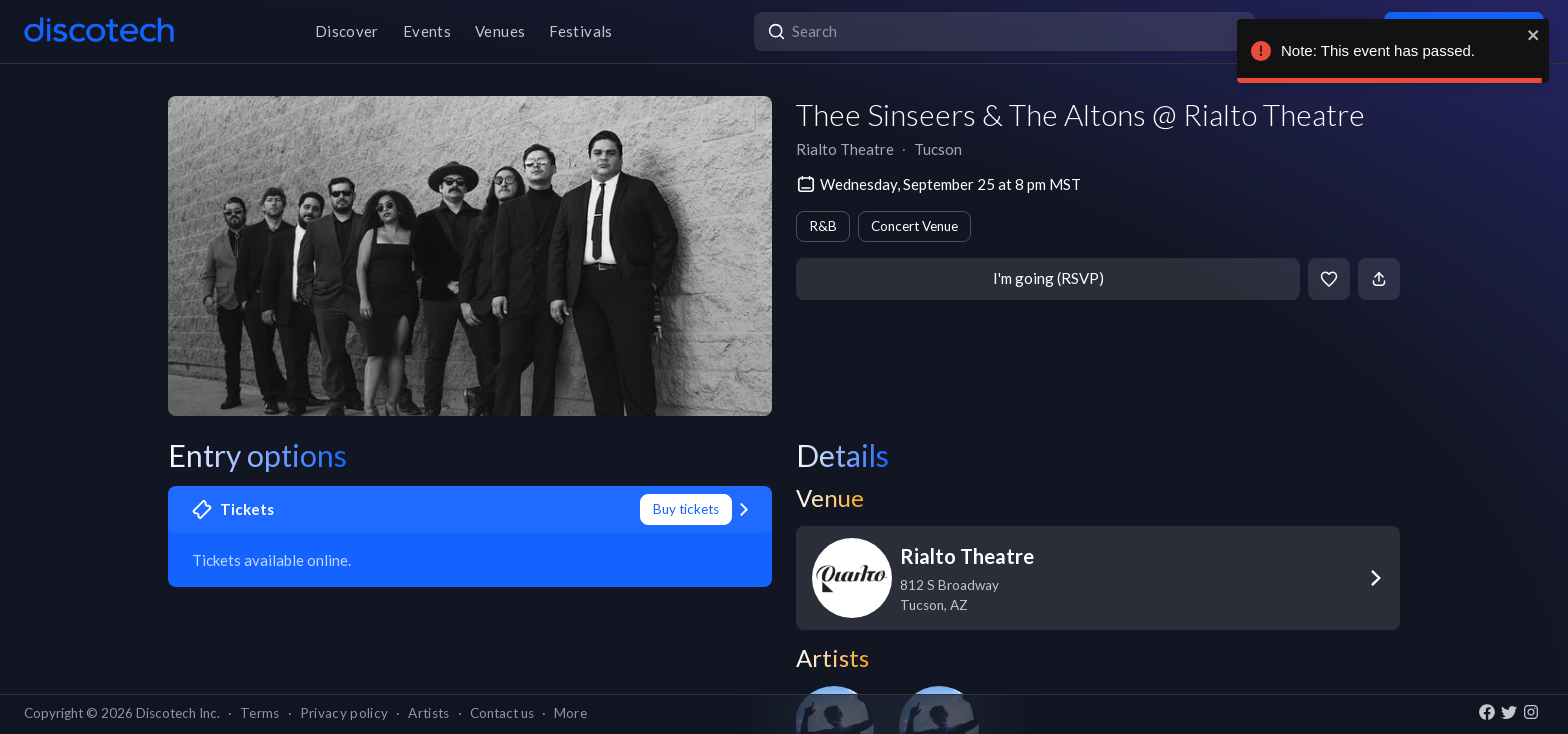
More (570, 713)
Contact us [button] (502, 713)
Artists (428, 713)
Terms (260, 713)
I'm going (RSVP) (1048, 278)
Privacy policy (344, 713)
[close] (1534, 35)
